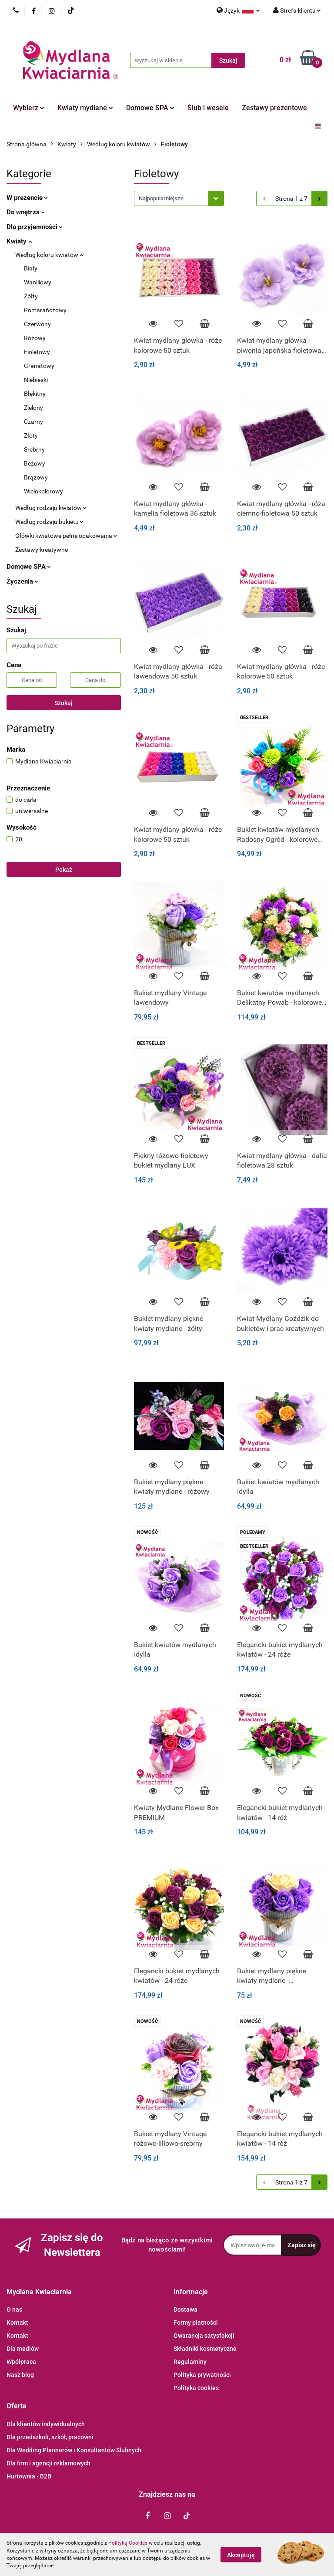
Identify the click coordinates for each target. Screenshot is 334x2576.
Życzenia (22, 581)
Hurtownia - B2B (29, 2476)
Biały (30, 268)
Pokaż (63, 869)
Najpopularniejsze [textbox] (161, 198)
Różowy (35, 337)
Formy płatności (196, 2322)
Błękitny (35, 393)
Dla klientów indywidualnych (46, 2424)
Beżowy (34, 463)
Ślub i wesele (208, 108)
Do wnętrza (26, 212)
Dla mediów (23, 2348)
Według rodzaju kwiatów (51, 507)
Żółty (31, 296)
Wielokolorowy (43, 491)
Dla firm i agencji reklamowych (48, 2463)
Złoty (31, 435)
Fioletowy (37, 351)
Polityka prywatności (202, 2374)
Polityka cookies (196, 2387)
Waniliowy (37, 282)
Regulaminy (190, 2361)
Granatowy (39, 365)
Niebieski (36, 379)
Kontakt (17, 2322)
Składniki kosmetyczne (205, 2348)
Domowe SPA (150, 108)
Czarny (33, 421)
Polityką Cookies (127, 2543)
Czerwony (37, 324)
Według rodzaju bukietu (49, 521)
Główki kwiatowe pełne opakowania (66, 535)
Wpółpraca (21, 2361)
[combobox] (179, 198)
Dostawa (185, 2309)
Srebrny (34, 449)
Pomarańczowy (45, 310)
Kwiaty (19, 241)
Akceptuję (241, 2554)
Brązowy (36, 477)
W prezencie (27, 198)
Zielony (33, 407)
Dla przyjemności (35, 227)
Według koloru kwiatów (49, 254)
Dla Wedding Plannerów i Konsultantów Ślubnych (74, 2450)
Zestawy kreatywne (41, 549)
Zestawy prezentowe (274, 108)
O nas (14, 2309)
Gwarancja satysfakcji (204, 2335)
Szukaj (63, 702)
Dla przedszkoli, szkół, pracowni (50, 2437)
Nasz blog (20, 2374)
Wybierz (28, 108)
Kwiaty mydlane (85, 108)
